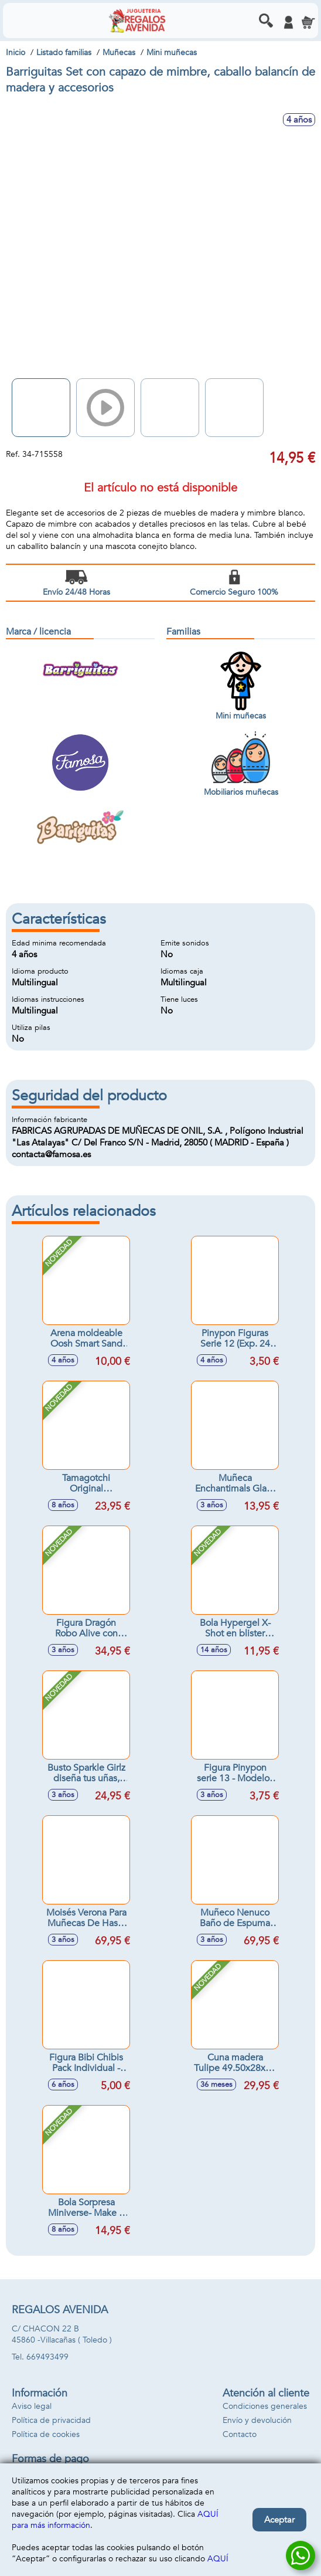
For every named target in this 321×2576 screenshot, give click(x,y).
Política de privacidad (51, 2420)
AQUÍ (217, 2558)
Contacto (240, 2434)
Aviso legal (32, 2406)
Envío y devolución (257, 2420)
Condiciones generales (265, 2406)
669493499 (47, 2357)
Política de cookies (46, 2434)
